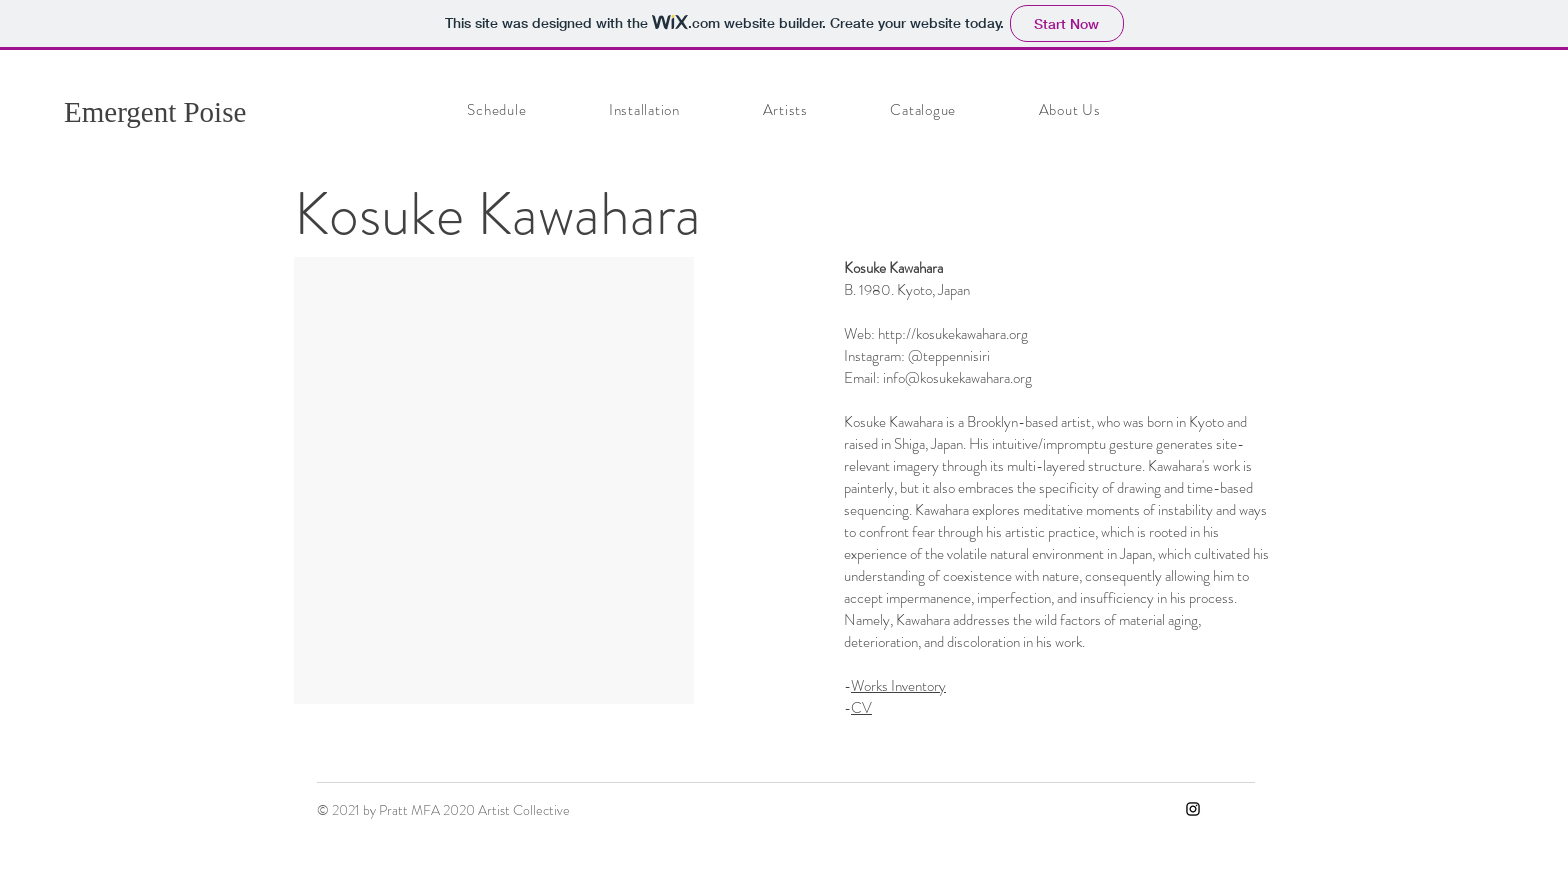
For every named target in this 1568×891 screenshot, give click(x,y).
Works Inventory (898, 686)
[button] (494, 480)
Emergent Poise (155, 112)
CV (861, 708)
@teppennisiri (949, 356)
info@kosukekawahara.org (957, 378)
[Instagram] (1193, 809)
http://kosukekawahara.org (953, 334)
